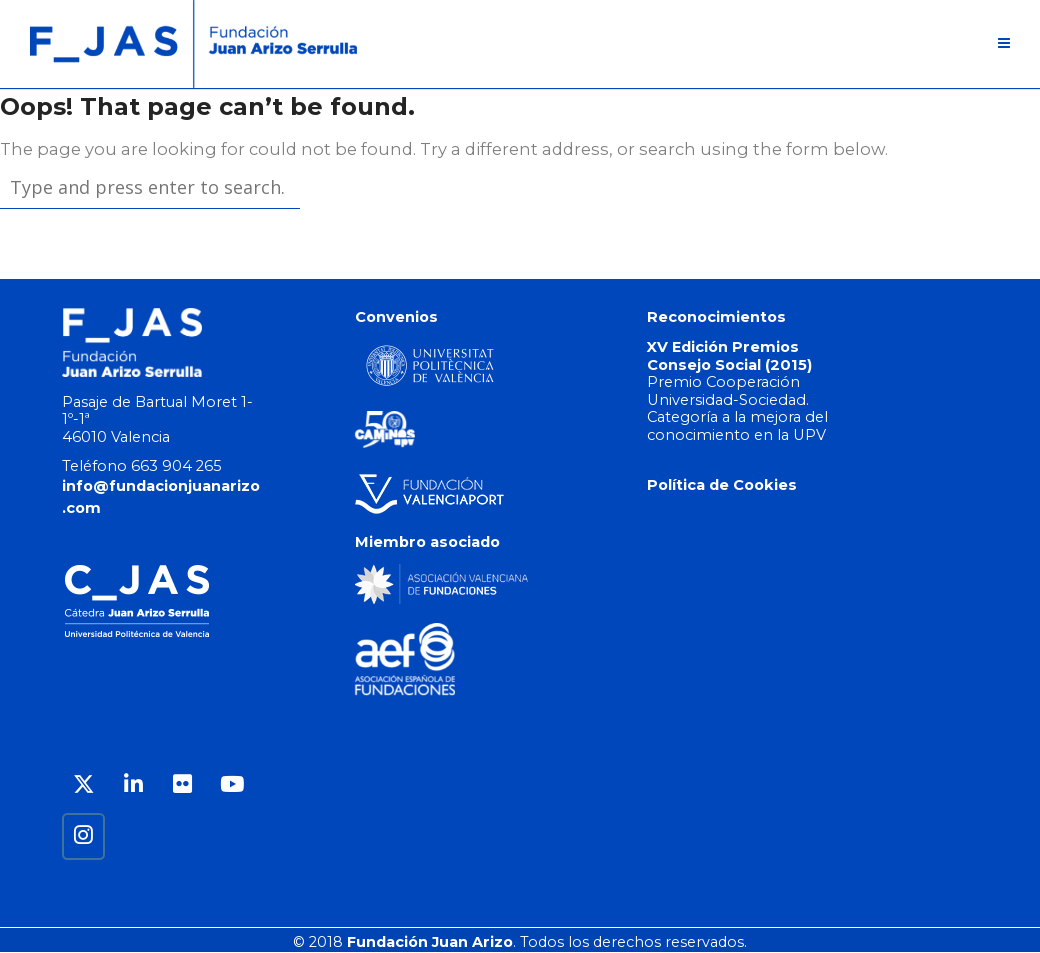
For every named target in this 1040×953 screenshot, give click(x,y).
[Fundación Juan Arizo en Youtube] (231, 784)
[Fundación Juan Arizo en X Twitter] (83, 784)
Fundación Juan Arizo (430, 942)
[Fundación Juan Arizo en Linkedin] (133, 784)
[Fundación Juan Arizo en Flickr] (182, 784)
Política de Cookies (722, 485)
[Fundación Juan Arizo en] (133, 836)
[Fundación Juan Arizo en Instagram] (83, 836)
